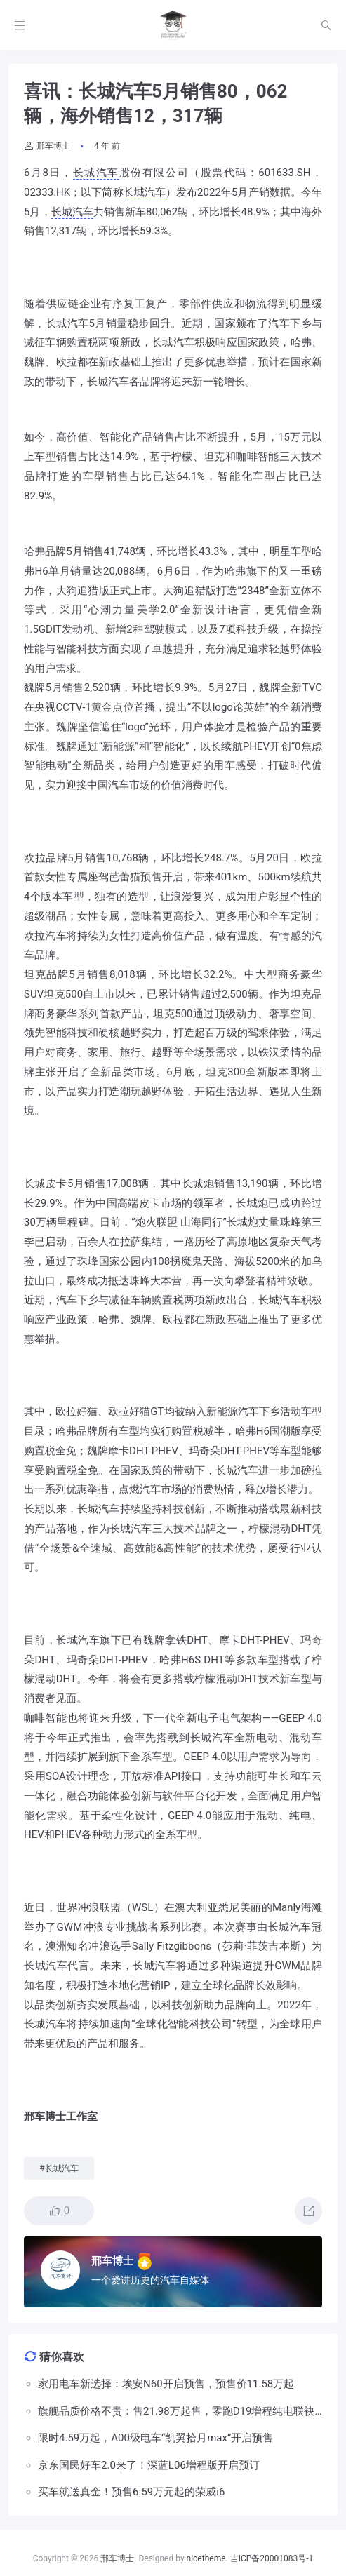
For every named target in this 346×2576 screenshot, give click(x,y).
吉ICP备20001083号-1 (272, 2558)
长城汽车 (96, 172)
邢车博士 (47, 146)
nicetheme (206, 2558)
